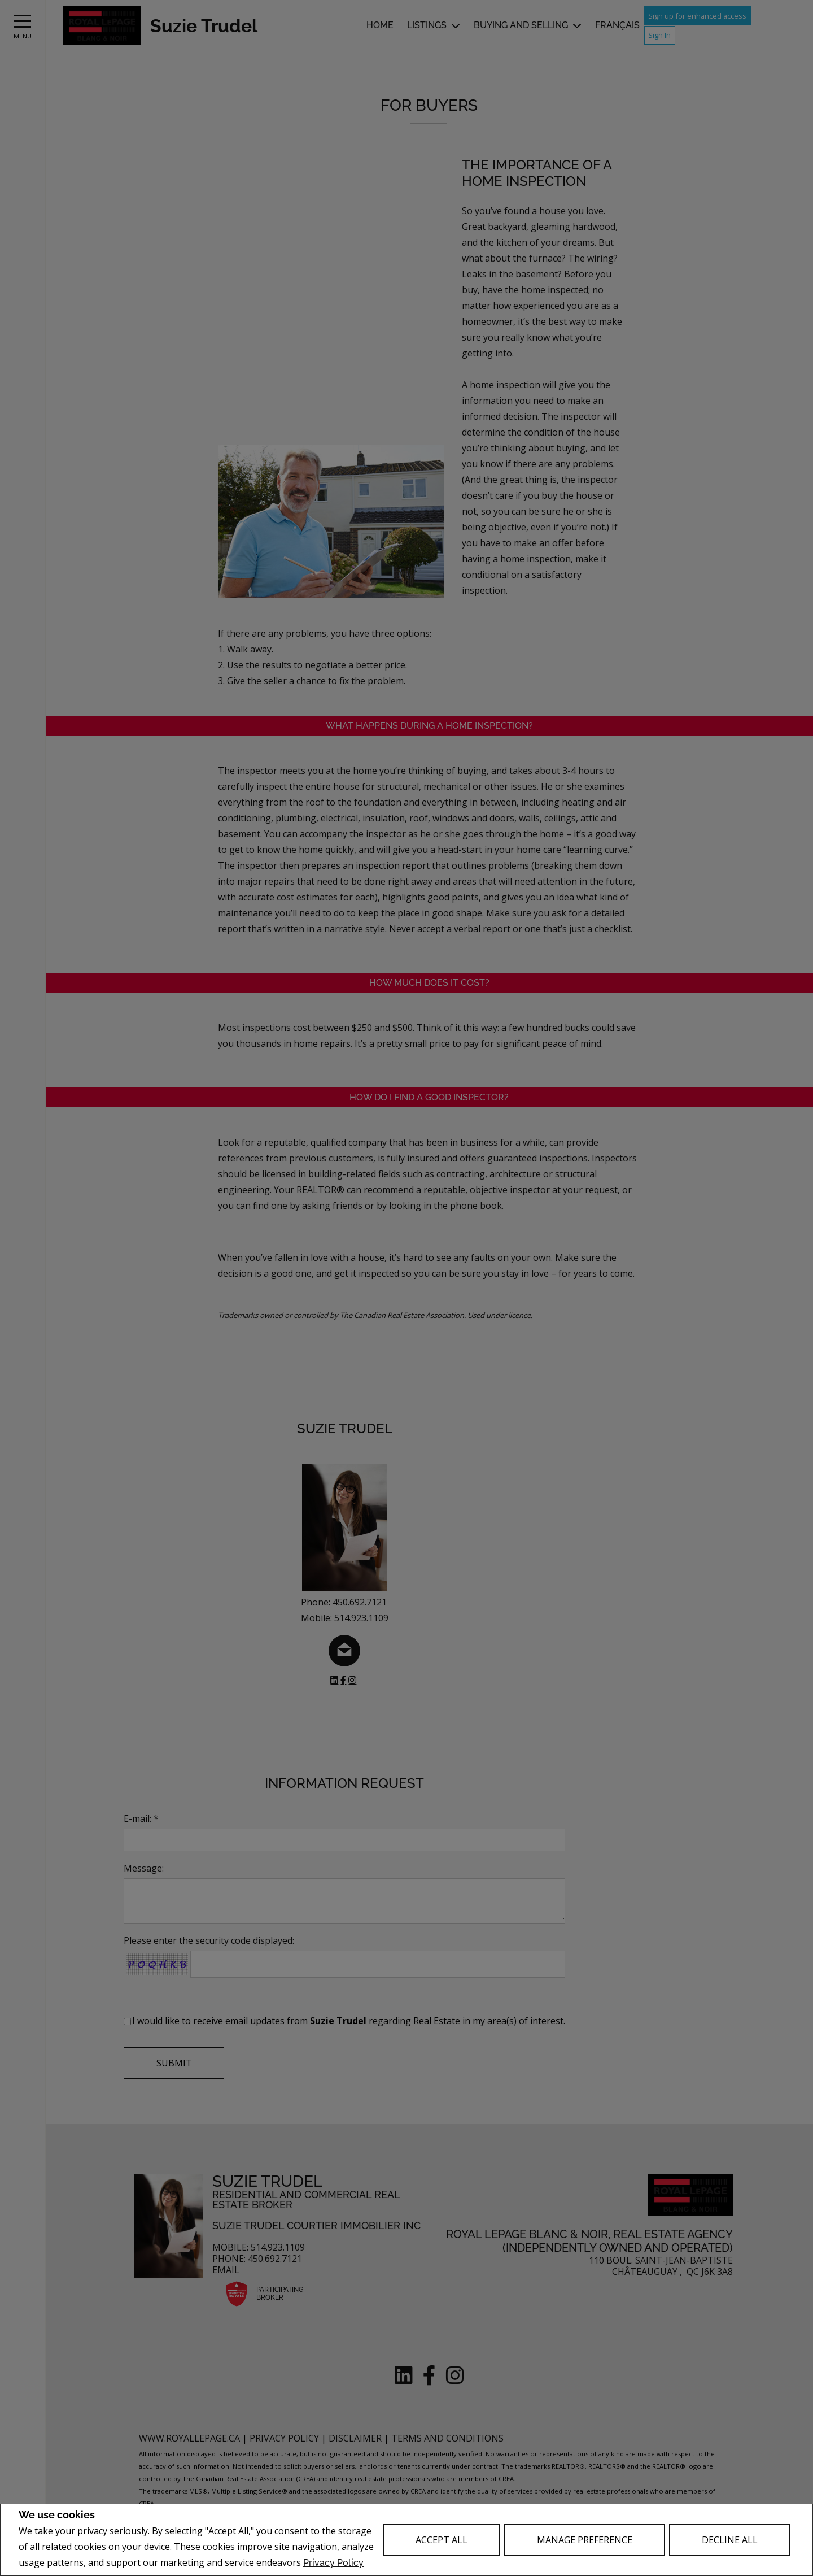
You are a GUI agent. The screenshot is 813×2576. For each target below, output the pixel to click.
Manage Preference (584, 2540)
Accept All (441, 2540)
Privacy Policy (333, 2562)
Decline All (730, 2540)
